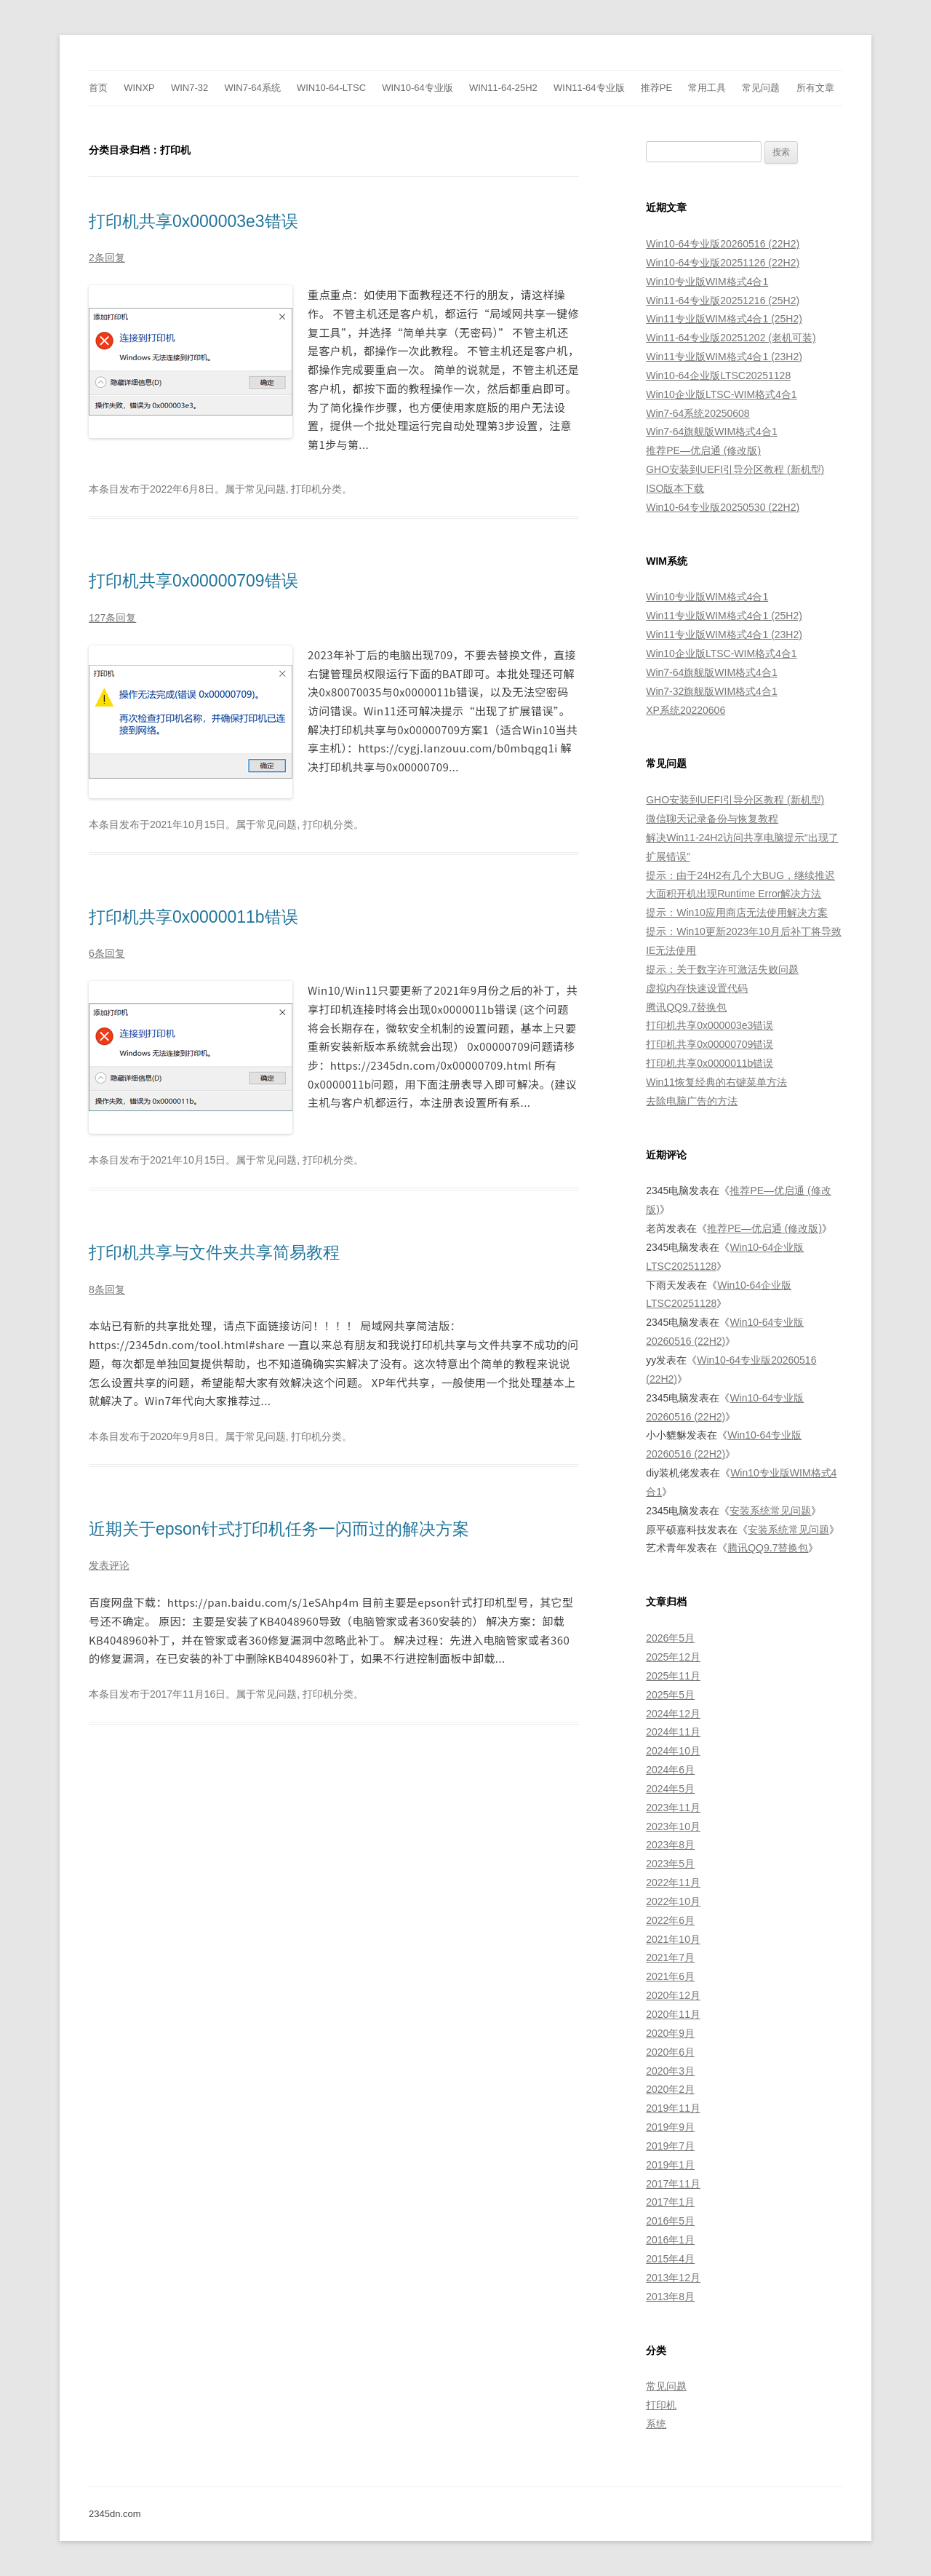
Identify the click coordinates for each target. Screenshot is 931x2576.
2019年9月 (670, 2127)
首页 (98, 87)
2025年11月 (673, 1676)
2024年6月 (670, 1770)
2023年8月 (670, 1844)
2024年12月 (673, 1714)
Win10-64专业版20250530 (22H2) (722, 507)
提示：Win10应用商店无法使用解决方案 (737, 912)
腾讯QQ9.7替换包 (686, 1007)
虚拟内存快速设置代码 (697, 988)
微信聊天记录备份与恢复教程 (712, 818)
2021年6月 (670, 1976)
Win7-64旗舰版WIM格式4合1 (711, 431)
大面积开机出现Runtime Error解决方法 (733, 893)
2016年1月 (670, 2240)
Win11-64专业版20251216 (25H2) (722, 300)
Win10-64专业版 (417, 87)
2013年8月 (670, 2296)
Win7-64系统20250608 (697, 413)
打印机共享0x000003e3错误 (193, 221)
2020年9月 (670, 2033)
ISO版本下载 (675, 488)
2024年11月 (673, 1732)
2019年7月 (670, 2146)
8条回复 (107, 1289)
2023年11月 (673, 1807)
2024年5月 (670, 1788)
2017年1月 (670, 2202)
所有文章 (815, 87)
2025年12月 (673, 1657)
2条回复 (107, 257)
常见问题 (761, 87)
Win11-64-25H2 (503, 87)
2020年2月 (670, 2089)
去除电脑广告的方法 (692, 1101)
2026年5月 (670, 1638)
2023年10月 (673, 1826)
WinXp (139, 87)
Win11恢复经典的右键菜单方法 (716, 1082)
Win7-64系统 (252, 87)
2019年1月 (670, 2165)
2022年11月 (673, 1882)
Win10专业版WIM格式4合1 (707, 281)
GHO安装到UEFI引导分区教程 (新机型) (735, 469)
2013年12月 (673, 2277)
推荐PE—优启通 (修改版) (703, 450)
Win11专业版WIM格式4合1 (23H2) (724, 356)
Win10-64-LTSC (331, 87)
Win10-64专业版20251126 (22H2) (722, 263)
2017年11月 (673, 2184)
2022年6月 (670, 1920)
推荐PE (656, 87)
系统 (656, 2424)
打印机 (661, 2405)
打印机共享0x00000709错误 (193, 580)
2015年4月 (670, 2259)
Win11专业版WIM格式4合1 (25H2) (724, 319)
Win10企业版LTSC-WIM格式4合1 (721, 394)
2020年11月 (673, 2014)
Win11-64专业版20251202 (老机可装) (730, 337)
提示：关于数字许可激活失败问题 (722, 969)
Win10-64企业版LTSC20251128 (718, 375)
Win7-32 (189, 87)
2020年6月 (670, 2052)
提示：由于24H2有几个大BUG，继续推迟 (740, 875)
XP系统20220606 (685, 710)
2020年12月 (673, 1995)
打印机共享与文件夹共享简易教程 (214, 1252)
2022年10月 (673, 1901)
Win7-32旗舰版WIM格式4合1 (711, 691)
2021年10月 (673, 1939)
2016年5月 (670, 2221)
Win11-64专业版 (589, 87)
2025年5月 (670, 1695)
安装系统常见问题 (770, 1510)
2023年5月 (670, 1863)
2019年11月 (673, 2108)
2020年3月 (670, 2071)
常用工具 (707, 87)
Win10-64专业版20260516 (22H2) (722, 244)
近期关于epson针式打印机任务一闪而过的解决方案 (279, 1528)
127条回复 (112, 618)
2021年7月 (670, 1957)
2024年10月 (673, 1751)
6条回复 (107, 953)
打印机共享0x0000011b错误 (193, 916)
